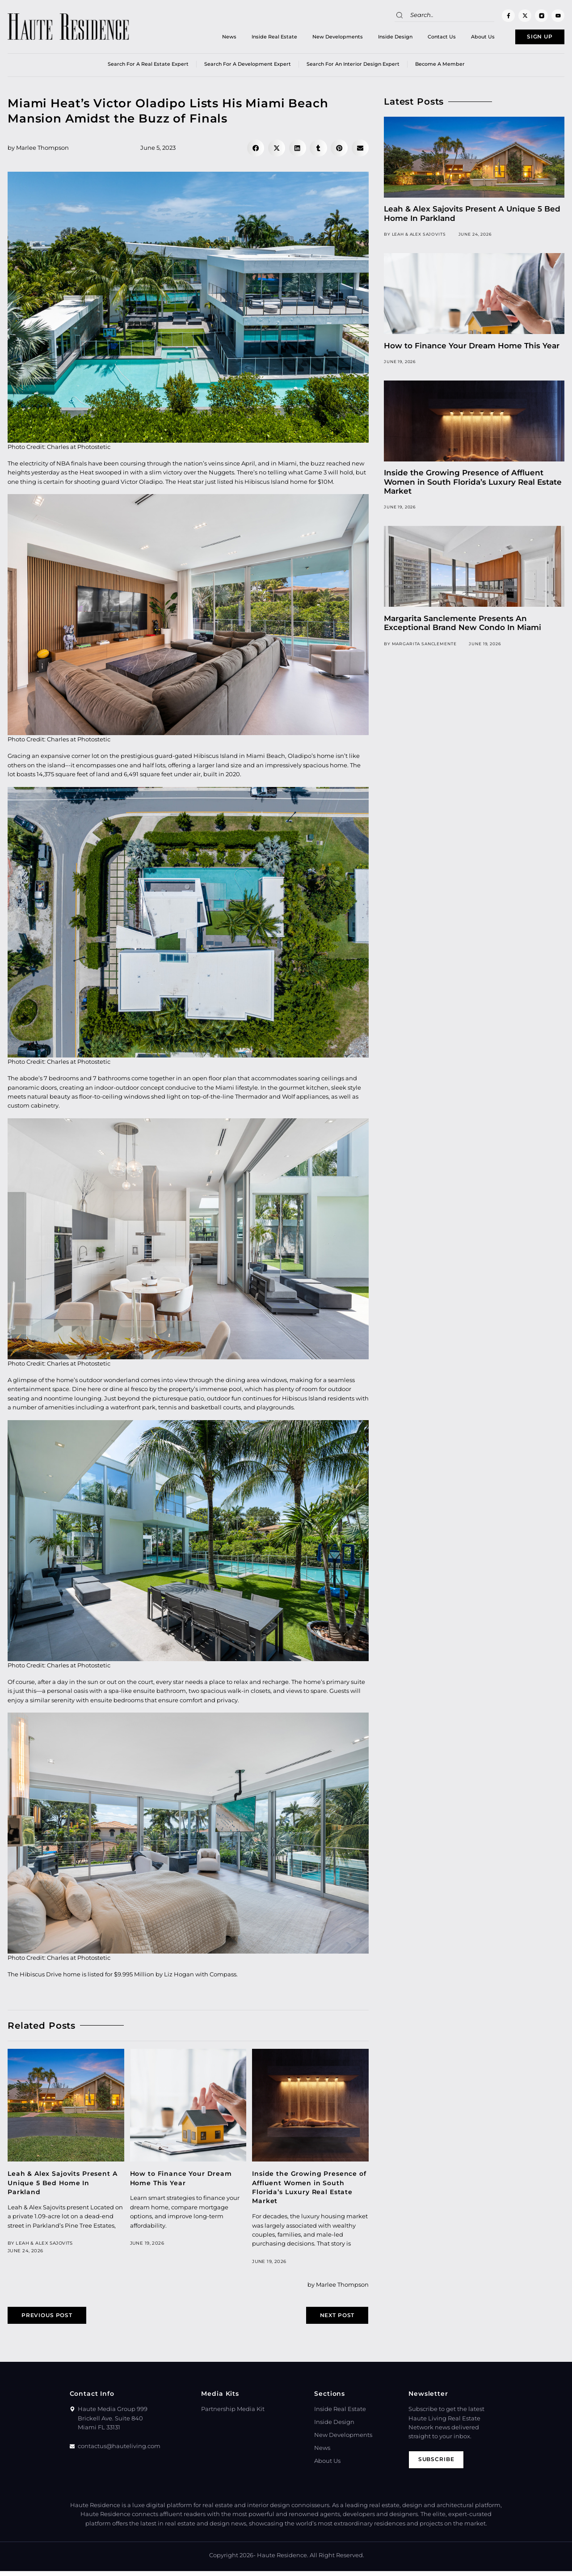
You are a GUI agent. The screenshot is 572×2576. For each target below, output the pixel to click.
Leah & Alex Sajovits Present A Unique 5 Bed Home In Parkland (63, 2185)
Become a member (440, 66)
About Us (467, 38)
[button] (255, 150)
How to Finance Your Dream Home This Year (471, 347)
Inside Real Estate (258, 38)
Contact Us (426, 38)
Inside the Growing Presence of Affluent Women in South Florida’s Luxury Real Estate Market (473, 484)
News (213, 38)
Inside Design (379, 38)
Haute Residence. (282, 2560)
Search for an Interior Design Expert (353, 66)
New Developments (321, 38)
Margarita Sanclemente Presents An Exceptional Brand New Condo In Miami (462, 625)
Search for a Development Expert (247, 66)
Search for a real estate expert (148, 66)
